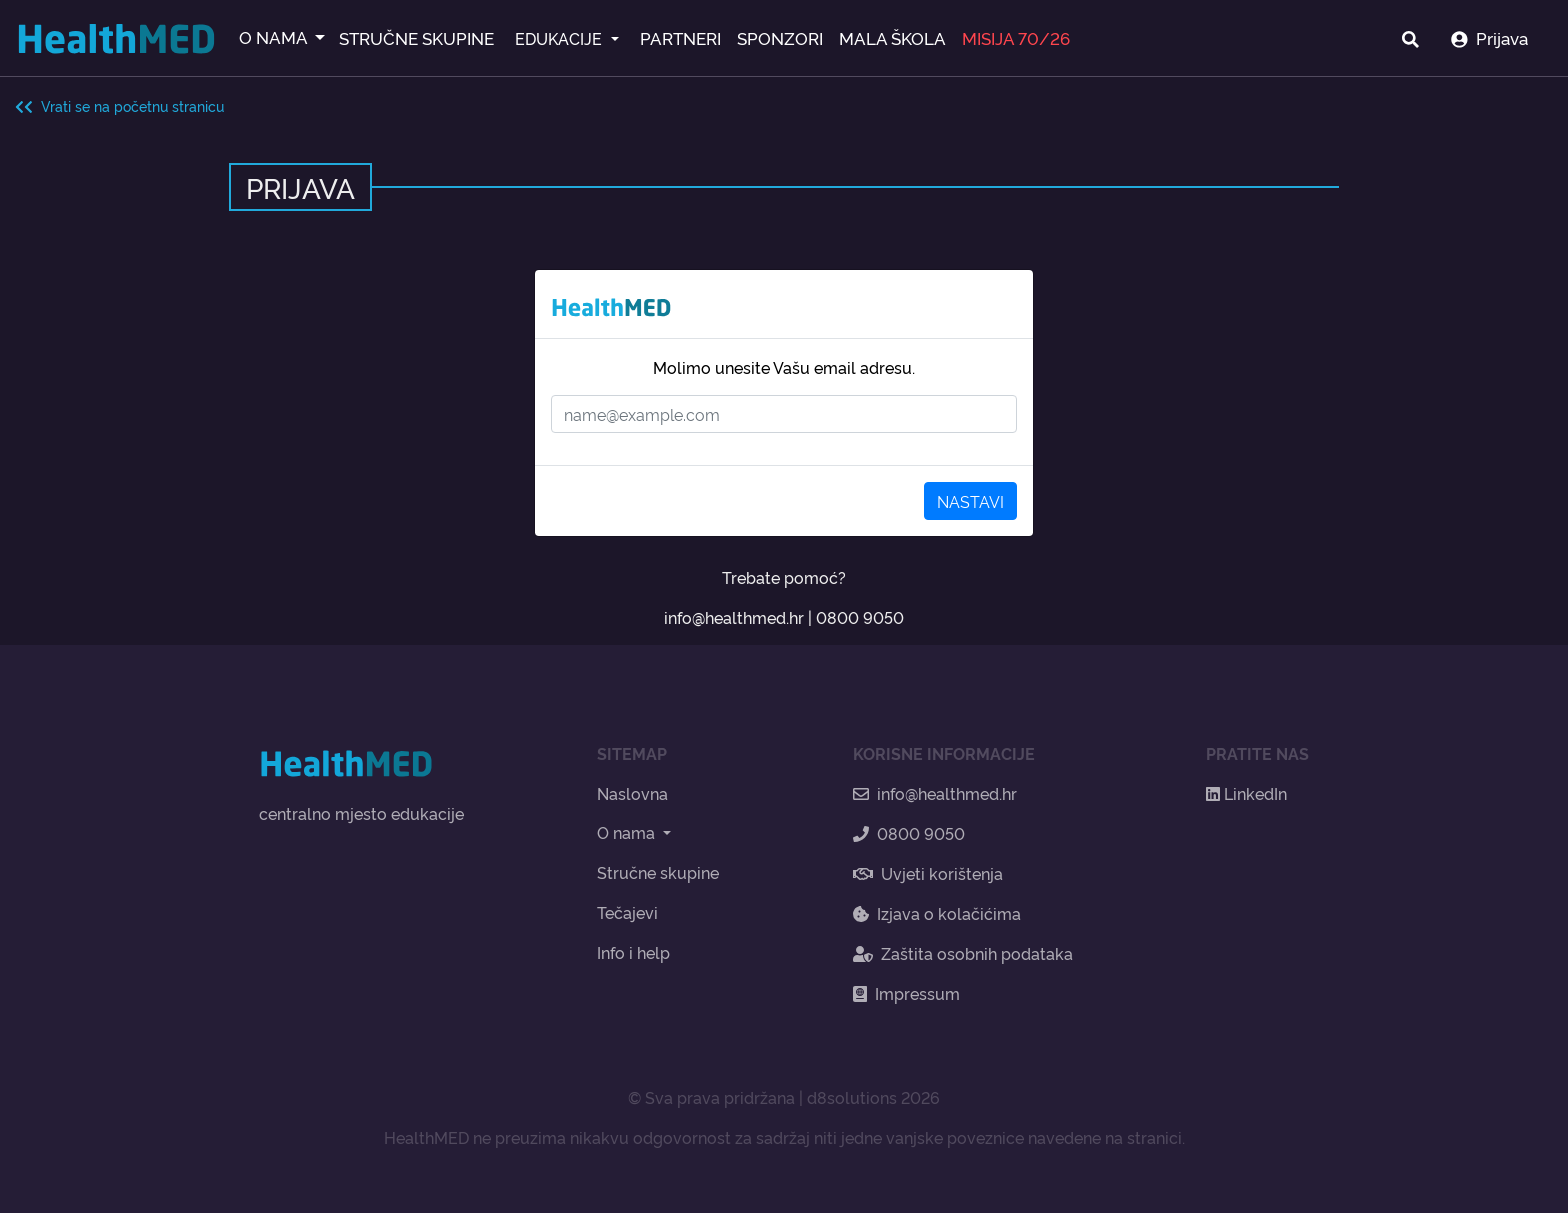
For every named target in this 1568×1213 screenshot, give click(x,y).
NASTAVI (970, 501)
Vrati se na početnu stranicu (119, 105)
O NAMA (275, 36)
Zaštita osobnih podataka (963, 953)
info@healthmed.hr (734, 617)
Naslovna (632, 793)
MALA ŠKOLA (892, 37)
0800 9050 (860, 617)
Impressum (906, 993)
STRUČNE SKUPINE (416, 37)
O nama (628, 832)
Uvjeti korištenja (928, 873)
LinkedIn (1246, 793)
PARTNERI (680, 37)
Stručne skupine (658, 872)
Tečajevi (627, 912)
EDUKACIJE (560, 38)
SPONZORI (780, 37)
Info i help (633, 952)
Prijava (1489, 37)
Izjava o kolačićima (937, 913)
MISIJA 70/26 (1016, 37)
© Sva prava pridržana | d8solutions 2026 (784, 1097)
